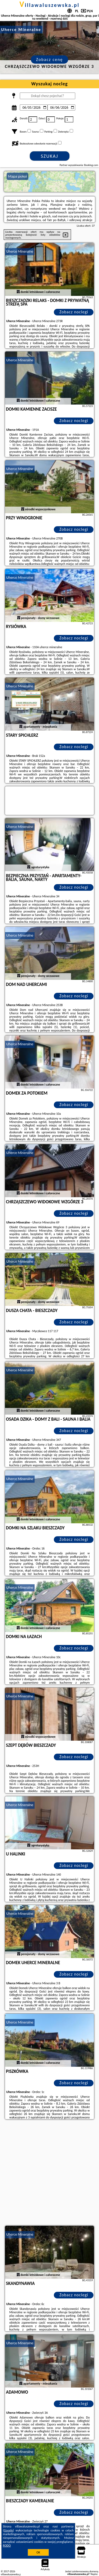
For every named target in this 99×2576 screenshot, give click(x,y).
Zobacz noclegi (73, 311)
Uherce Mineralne (19, 251)
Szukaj (49, 156)
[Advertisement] (49, 2173)
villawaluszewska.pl (50, 5)
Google (8, 2530)
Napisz (94, 2574)
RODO (7, 2545)
